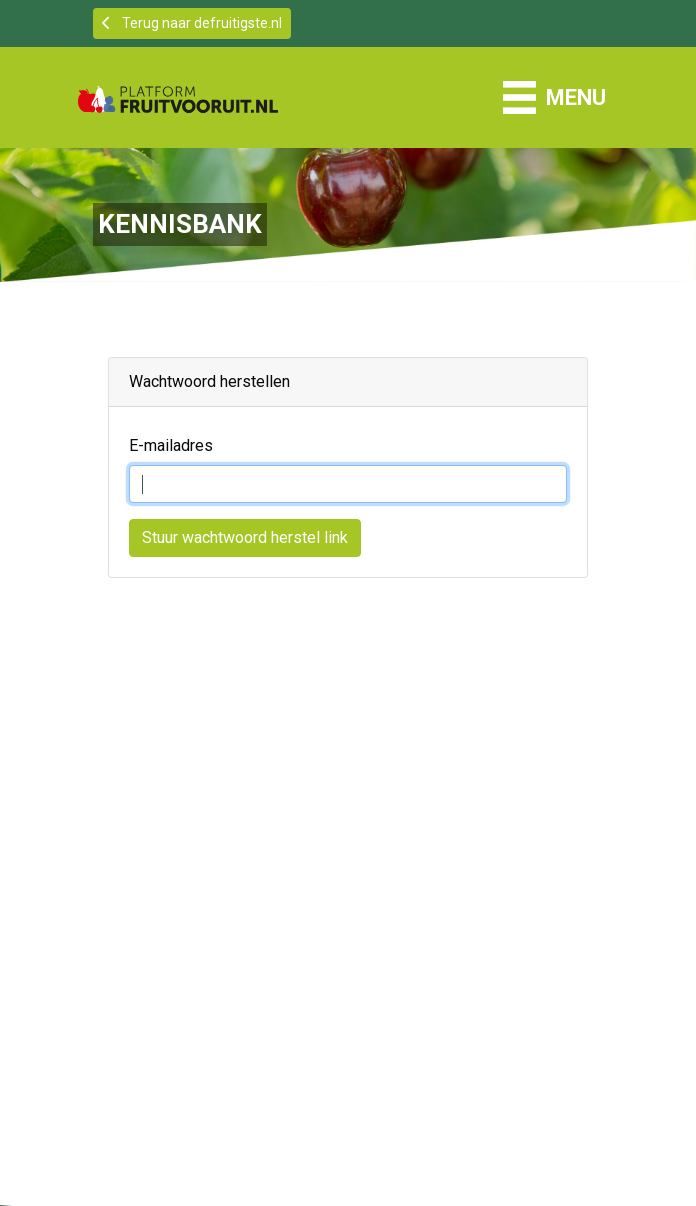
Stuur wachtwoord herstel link (245, 537)
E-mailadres (171, 445)
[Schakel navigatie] (554, 97)
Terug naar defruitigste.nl (192, 23)
